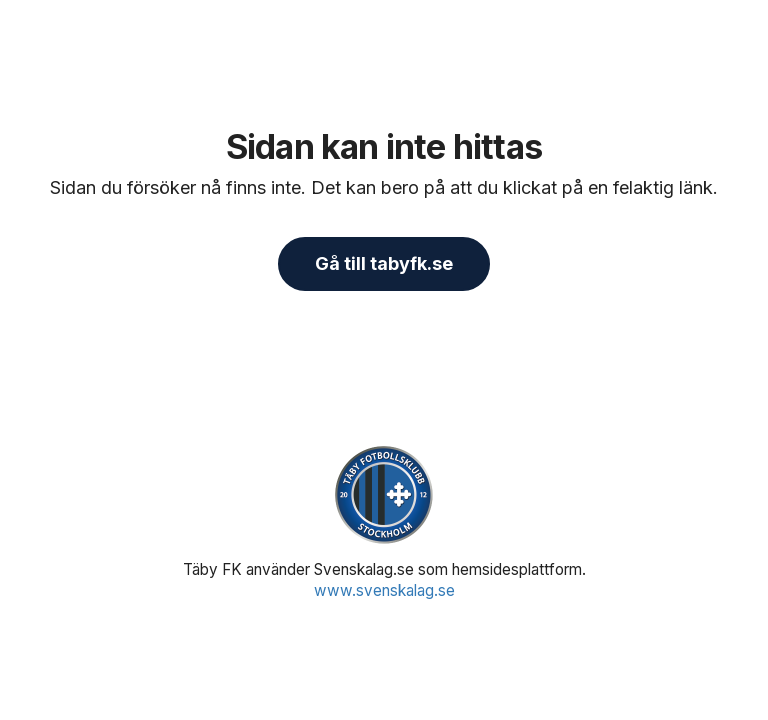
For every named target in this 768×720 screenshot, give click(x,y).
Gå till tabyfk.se (384, 263)
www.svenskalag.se (384, 590)
